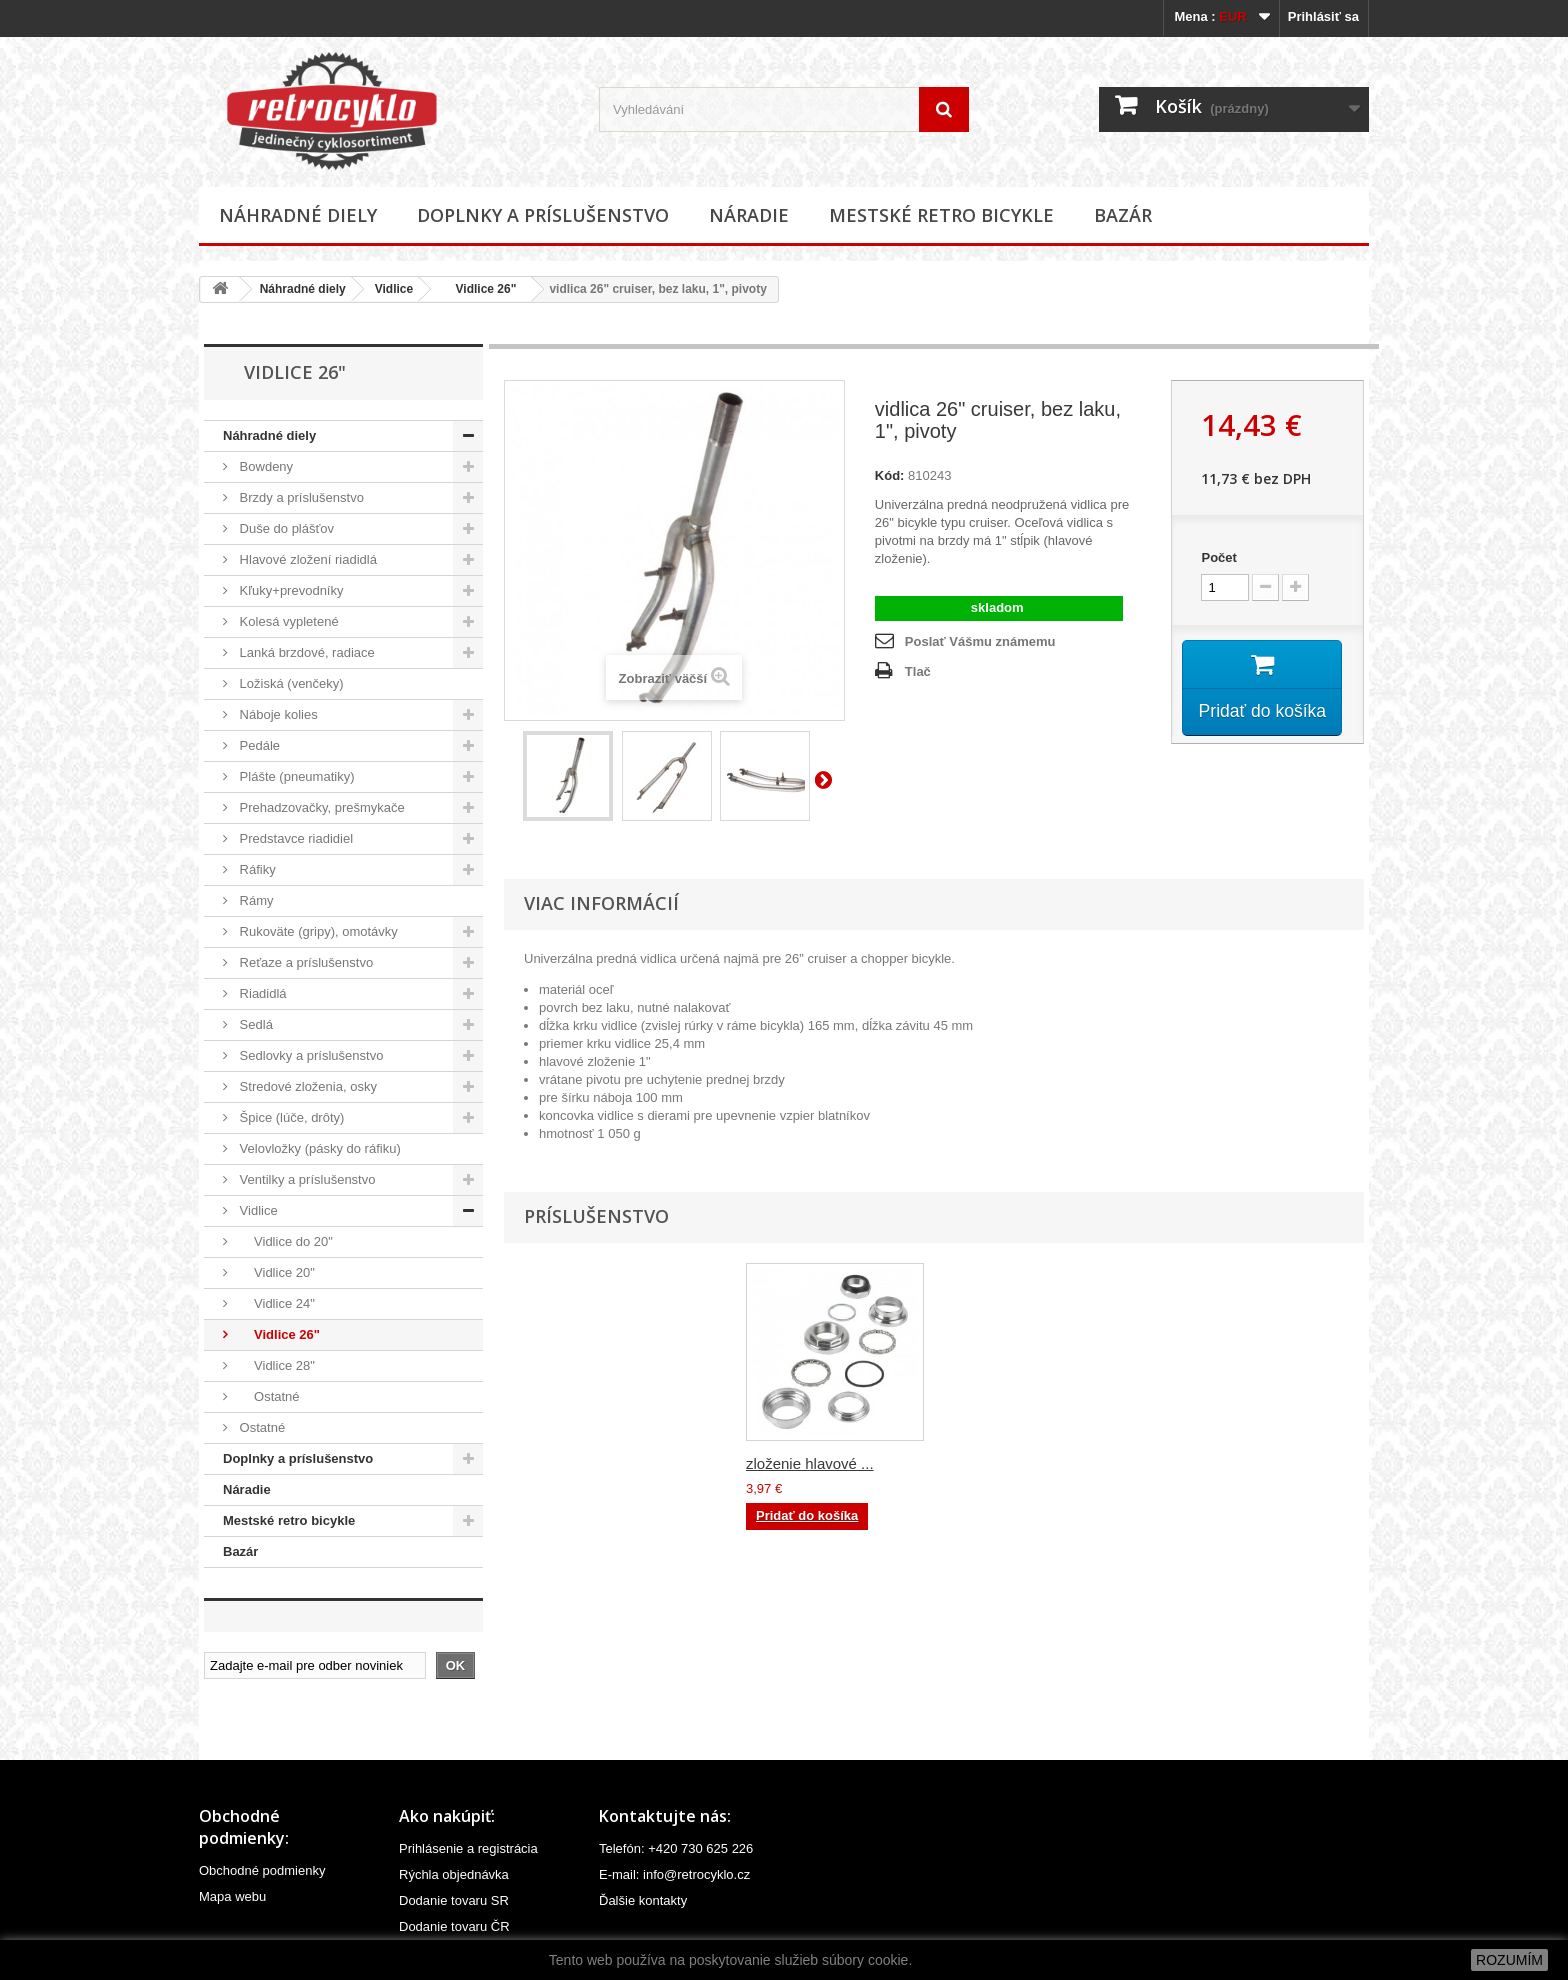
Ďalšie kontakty (643, 1900)
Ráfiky (256, 869)
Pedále (258, 745)
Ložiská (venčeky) (290, 683)
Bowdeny (264, 466)
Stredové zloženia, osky (306, 1086)
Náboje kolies (277, 714)
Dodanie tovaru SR (454, 1900)
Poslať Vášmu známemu (980, 641)
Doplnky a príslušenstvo (543, 215)
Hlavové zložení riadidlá (306, 559)
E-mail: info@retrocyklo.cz (674, 1874)
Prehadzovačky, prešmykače (320, 807)
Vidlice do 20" (284, 1241)
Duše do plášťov (285, 528)
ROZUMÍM (1509, 1960)
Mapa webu (232, 1896)
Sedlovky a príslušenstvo (309, 1055)
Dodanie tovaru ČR (454, 1926)
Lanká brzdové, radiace (305, 652)
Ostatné (268, 1396)
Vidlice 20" (275, 1272)
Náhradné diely (298, 215)
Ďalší (827, 779)
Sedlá (254, 1024)
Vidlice (394, 289)
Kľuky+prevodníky (290, 590)
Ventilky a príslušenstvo (305, 1179)
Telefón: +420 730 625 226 (676, 1848)
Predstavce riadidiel (294, 838)
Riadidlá (261, 993)
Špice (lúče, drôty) (290, 1117)
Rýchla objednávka (454, 1874)
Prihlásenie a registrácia (468, 1848)
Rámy (255, 900)
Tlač (918, 671)
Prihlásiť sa (1323, 16)
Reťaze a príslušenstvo (304, 962)
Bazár (1123, 215)
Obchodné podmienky (262, 1870)
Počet (1218, 557)
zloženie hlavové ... (810, 1463)
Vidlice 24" (275, 1303)
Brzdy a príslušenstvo (300, 497)
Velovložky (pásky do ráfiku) (318, 1148)
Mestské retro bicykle (941, 215)
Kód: (890, 475)
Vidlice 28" (275, 1365)
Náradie (749, 215)
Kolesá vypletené (287, 621)
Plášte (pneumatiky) (295, 776)
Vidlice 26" (479, 289)
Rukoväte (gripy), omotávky (317, 931)
